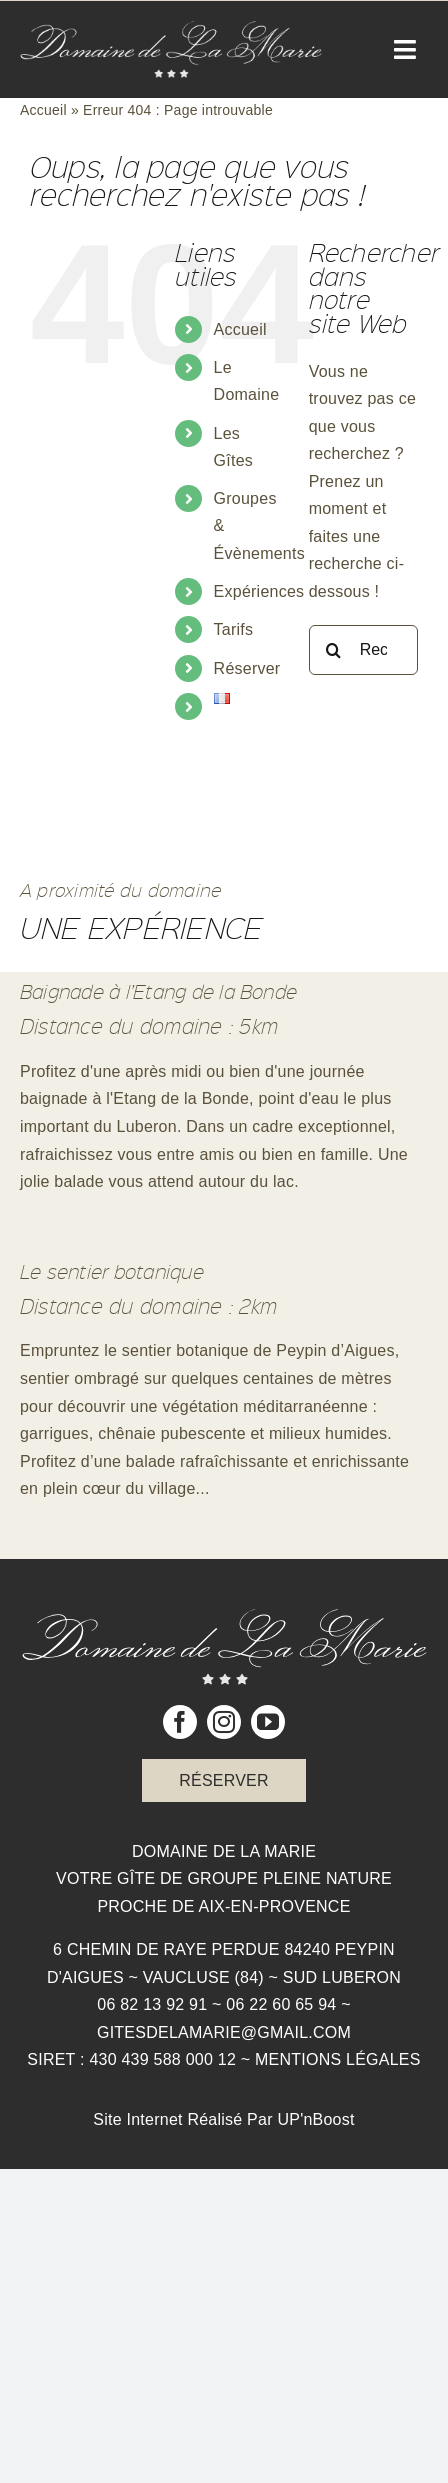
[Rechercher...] (363, 650)
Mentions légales (338, 2059)
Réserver (247, 668)
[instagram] (224, 1722)
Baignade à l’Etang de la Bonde (158, 991)
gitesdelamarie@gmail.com (224, 2032)
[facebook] (180, 1722)
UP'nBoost (315, 2119)
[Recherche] (334, 650)
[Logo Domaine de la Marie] (171, 28)
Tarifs (234, 629)
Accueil (43, 110)
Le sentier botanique (112, 1271)
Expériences (259, 591)
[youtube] (268, 1722)
